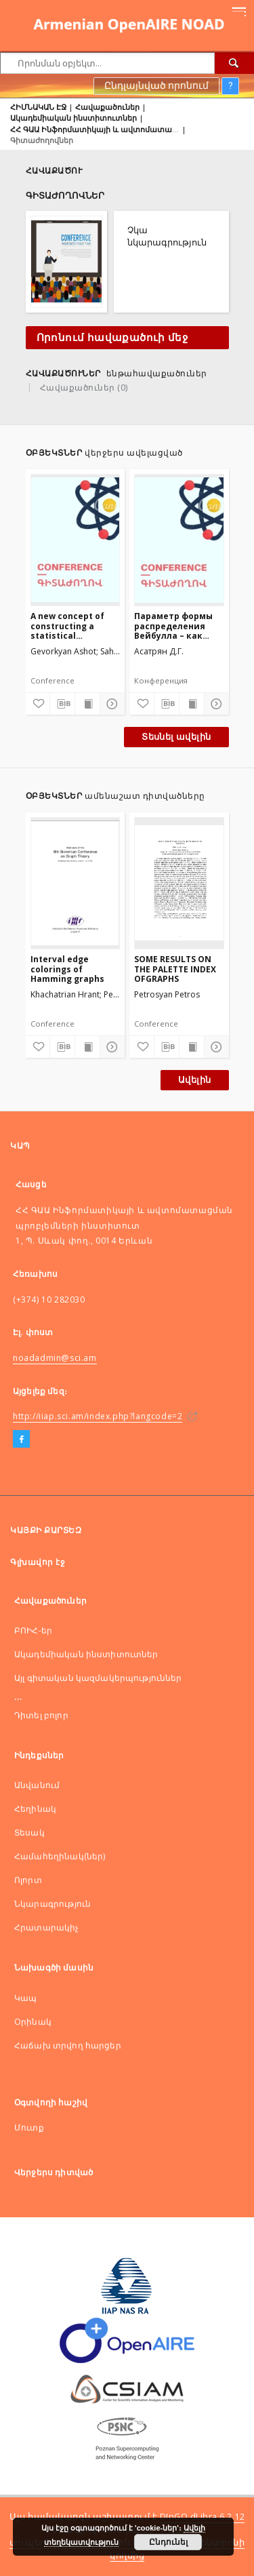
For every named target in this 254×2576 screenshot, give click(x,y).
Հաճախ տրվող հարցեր (67, 2045)
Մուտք (29, 2127)
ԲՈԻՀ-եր (33, 1630)
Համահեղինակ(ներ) (59, 1856)
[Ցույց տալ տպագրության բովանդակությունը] (87, 704)
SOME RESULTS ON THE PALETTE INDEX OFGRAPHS (175, 968)
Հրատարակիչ (46, 1927)
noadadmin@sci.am (55, 1358)
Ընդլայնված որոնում (156, 85)
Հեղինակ (35, 1809)
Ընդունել (168, 2542)
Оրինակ (32, 2021)
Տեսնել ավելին (176, 737)
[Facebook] (21, 1439)
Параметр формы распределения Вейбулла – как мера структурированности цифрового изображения (179, 625)
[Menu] (238, 11)
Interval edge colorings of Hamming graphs (67, 968)
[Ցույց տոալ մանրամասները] (110, 704)
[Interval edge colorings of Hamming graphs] (75, 883)
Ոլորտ (28, 1880)
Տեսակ (29, 1832)
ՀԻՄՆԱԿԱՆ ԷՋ (38, 107)
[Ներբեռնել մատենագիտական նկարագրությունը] (62, 704)
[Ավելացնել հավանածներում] (38, 704)
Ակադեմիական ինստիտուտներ (73, 118)
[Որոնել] (234, 63)
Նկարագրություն (52, 1903)
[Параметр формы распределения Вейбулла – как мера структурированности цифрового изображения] (179, 540)
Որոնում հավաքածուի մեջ (112, 338)
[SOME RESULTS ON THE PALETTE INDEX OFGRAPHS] (179, 883)
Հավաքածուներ (107, 107)
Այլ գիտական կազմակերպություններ (98, 1678)
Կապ (25, 1998)
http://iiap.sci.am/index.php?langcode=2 (97, 1416)
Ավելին (194, 1080)
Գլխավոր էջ (37, 1562)
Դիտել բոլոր (41, 1715)
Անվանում (37, 1785)
